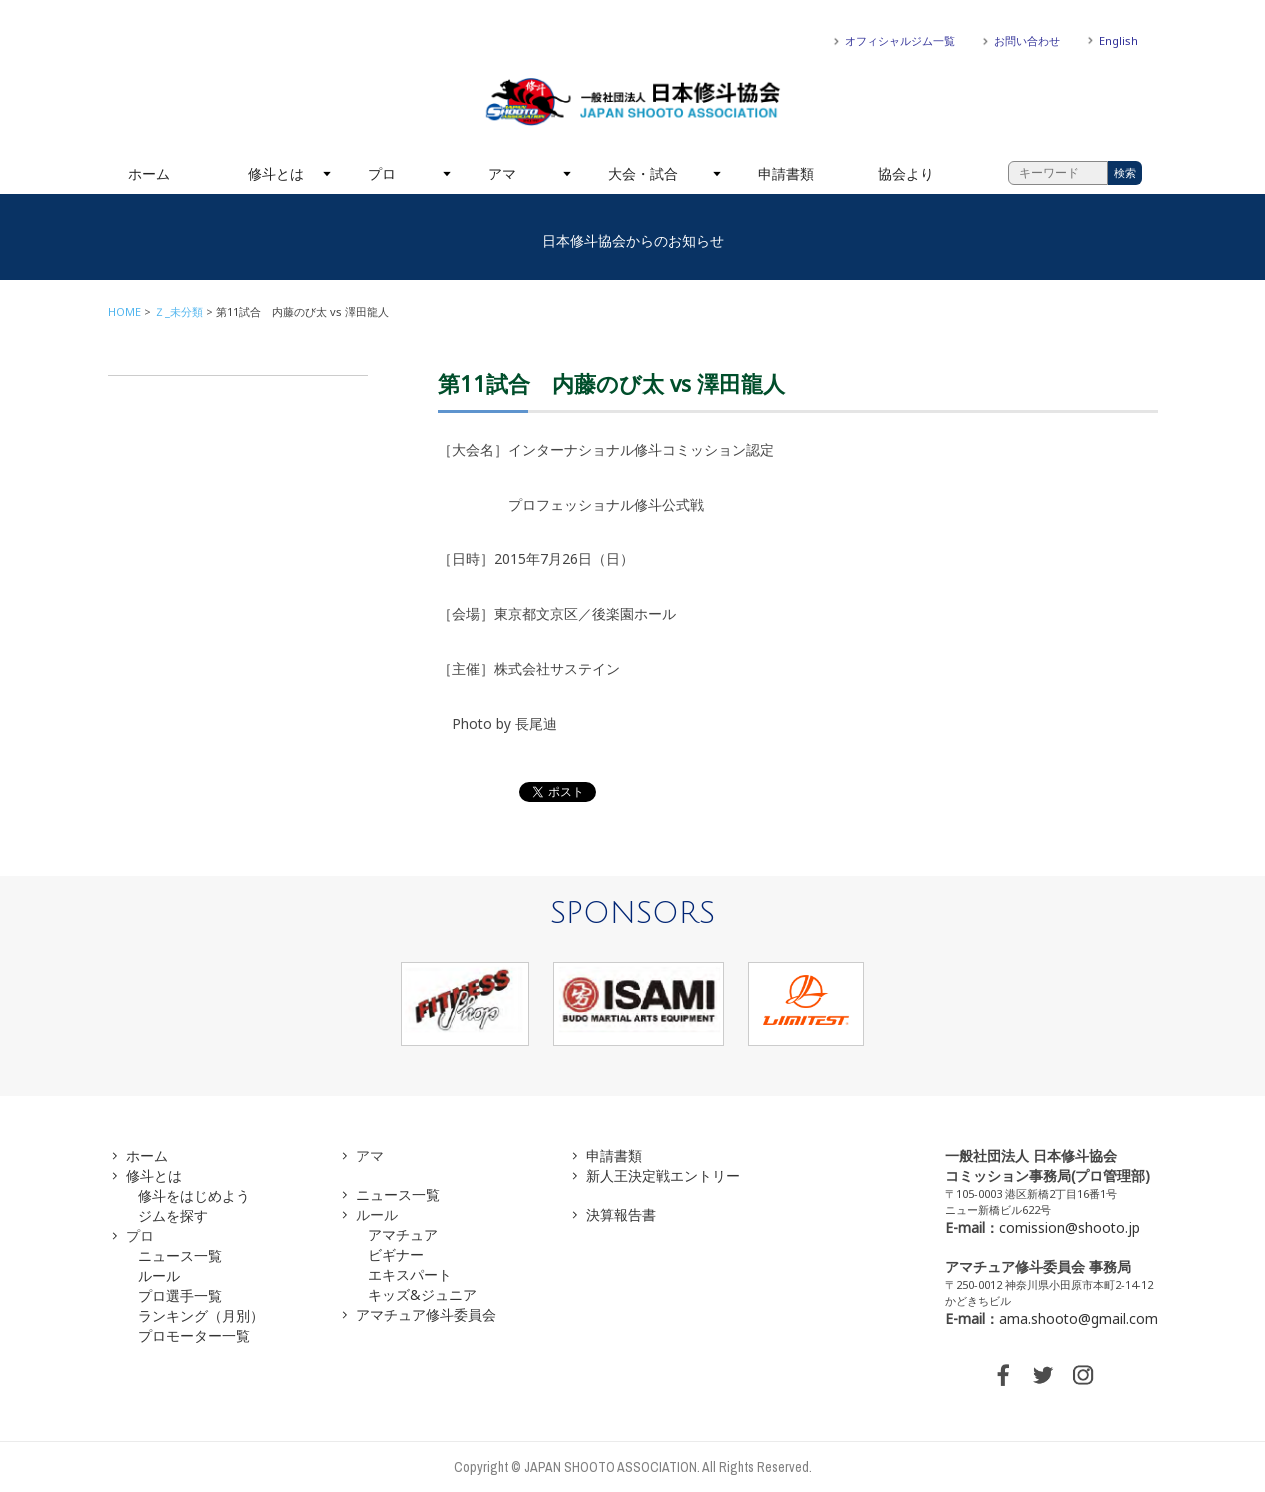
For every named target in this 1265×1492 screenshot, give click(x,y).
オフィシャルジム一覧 (900, 40)
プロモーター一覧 (194, 1335)
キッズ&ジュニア (422, 1294)
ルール (159, 1275)
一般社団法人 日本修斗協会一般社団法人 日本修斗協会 (633, 102)
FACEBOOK (1003, 1375)
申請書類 (786, 173)
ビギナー (396, 1254)
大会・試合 (643, 173)
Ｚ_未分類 (178, 311)
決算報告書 (621, 1214)
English (1118, 40)
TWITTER (1043, 1375)
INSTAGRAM (1083, 1375)
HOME (124, 311)
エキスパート (410, 1274)
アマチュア (403, 1234)
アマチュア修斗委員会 (426, 1314)
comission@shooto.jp (1069, 1227)
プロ (382, 173)
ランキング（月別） (201, 1315)
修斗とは (276, 173)
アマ (502, 173)
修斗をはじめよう (194, 1195)
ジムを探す (173, 1215)
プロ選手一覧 (180, 1295)
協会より (906, 173)
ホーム (149, 173)
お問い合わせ (1027, 40)
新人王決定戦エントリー (663, 1175)
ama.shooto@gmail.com (1078, 1318)
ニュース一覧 (180, 1255)
